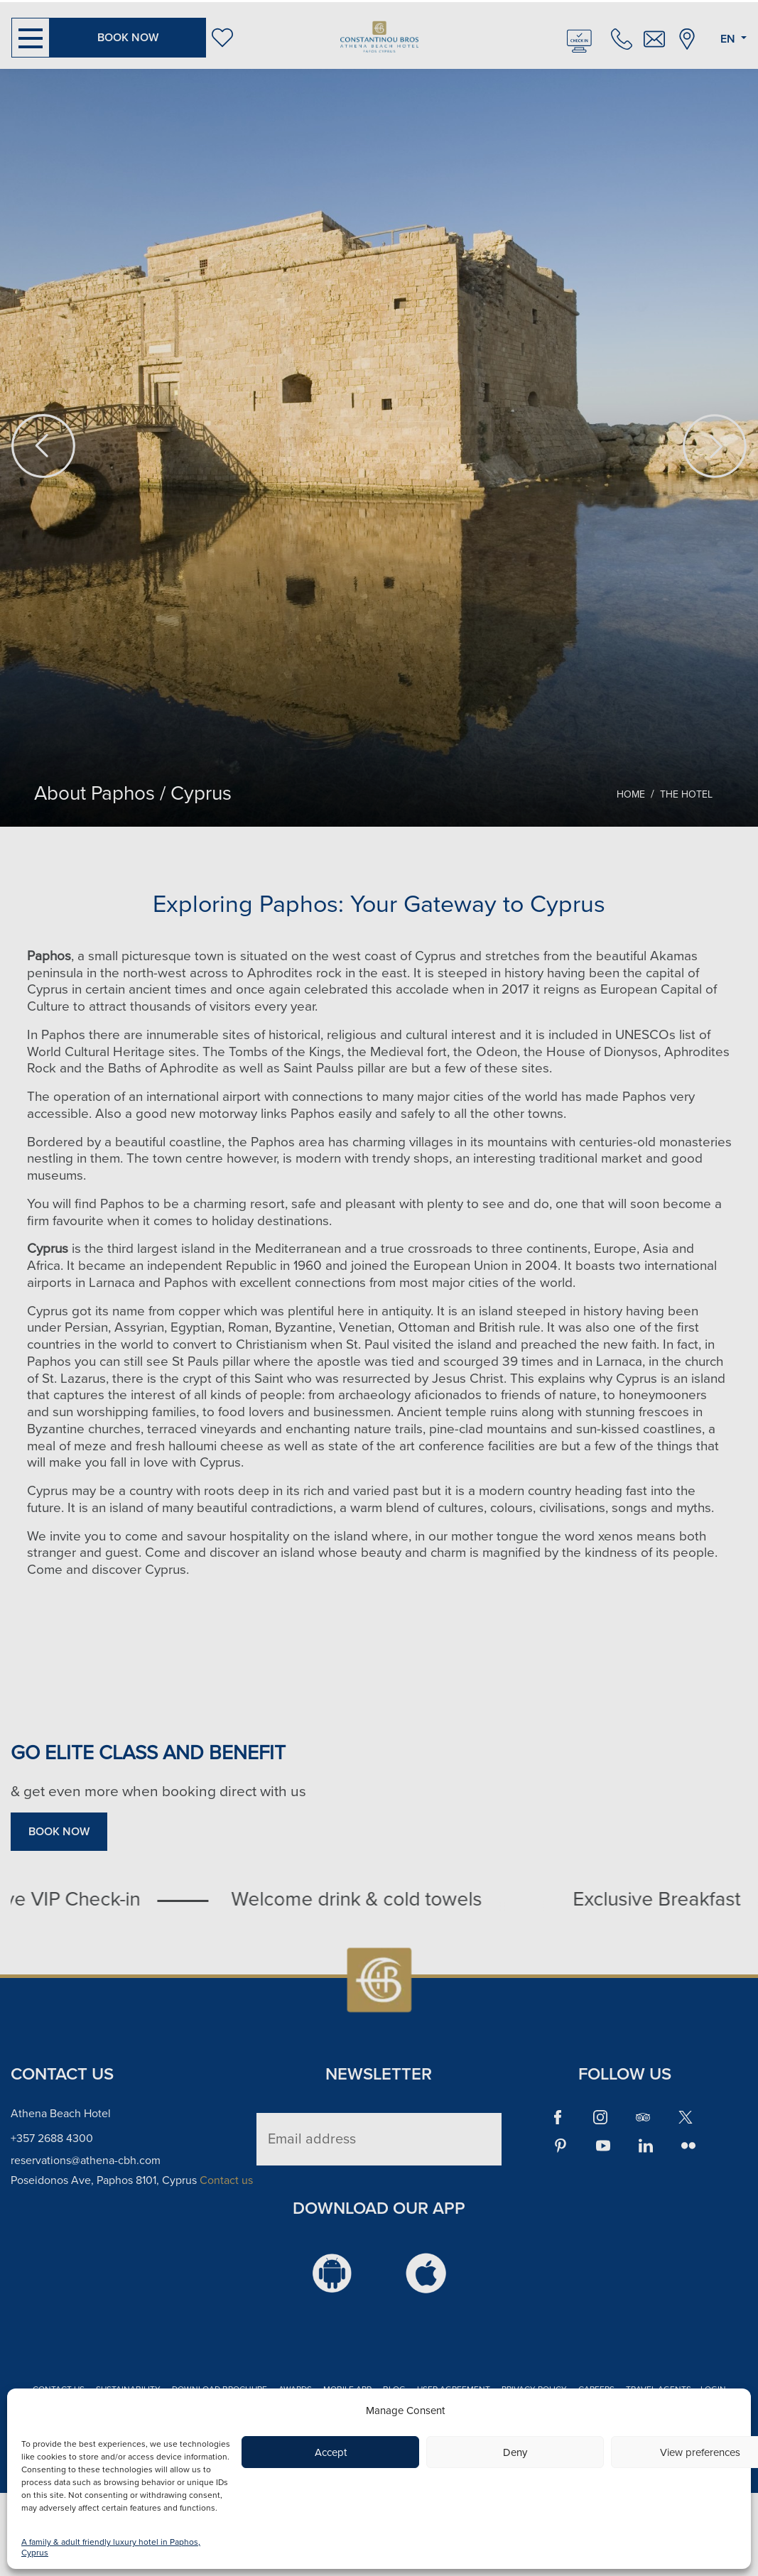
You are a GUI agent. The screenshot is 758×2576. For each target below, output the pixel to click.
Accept (331, 2452)
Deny (515, 2452)
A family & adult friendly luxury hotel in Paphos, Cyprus (110, 2547)
